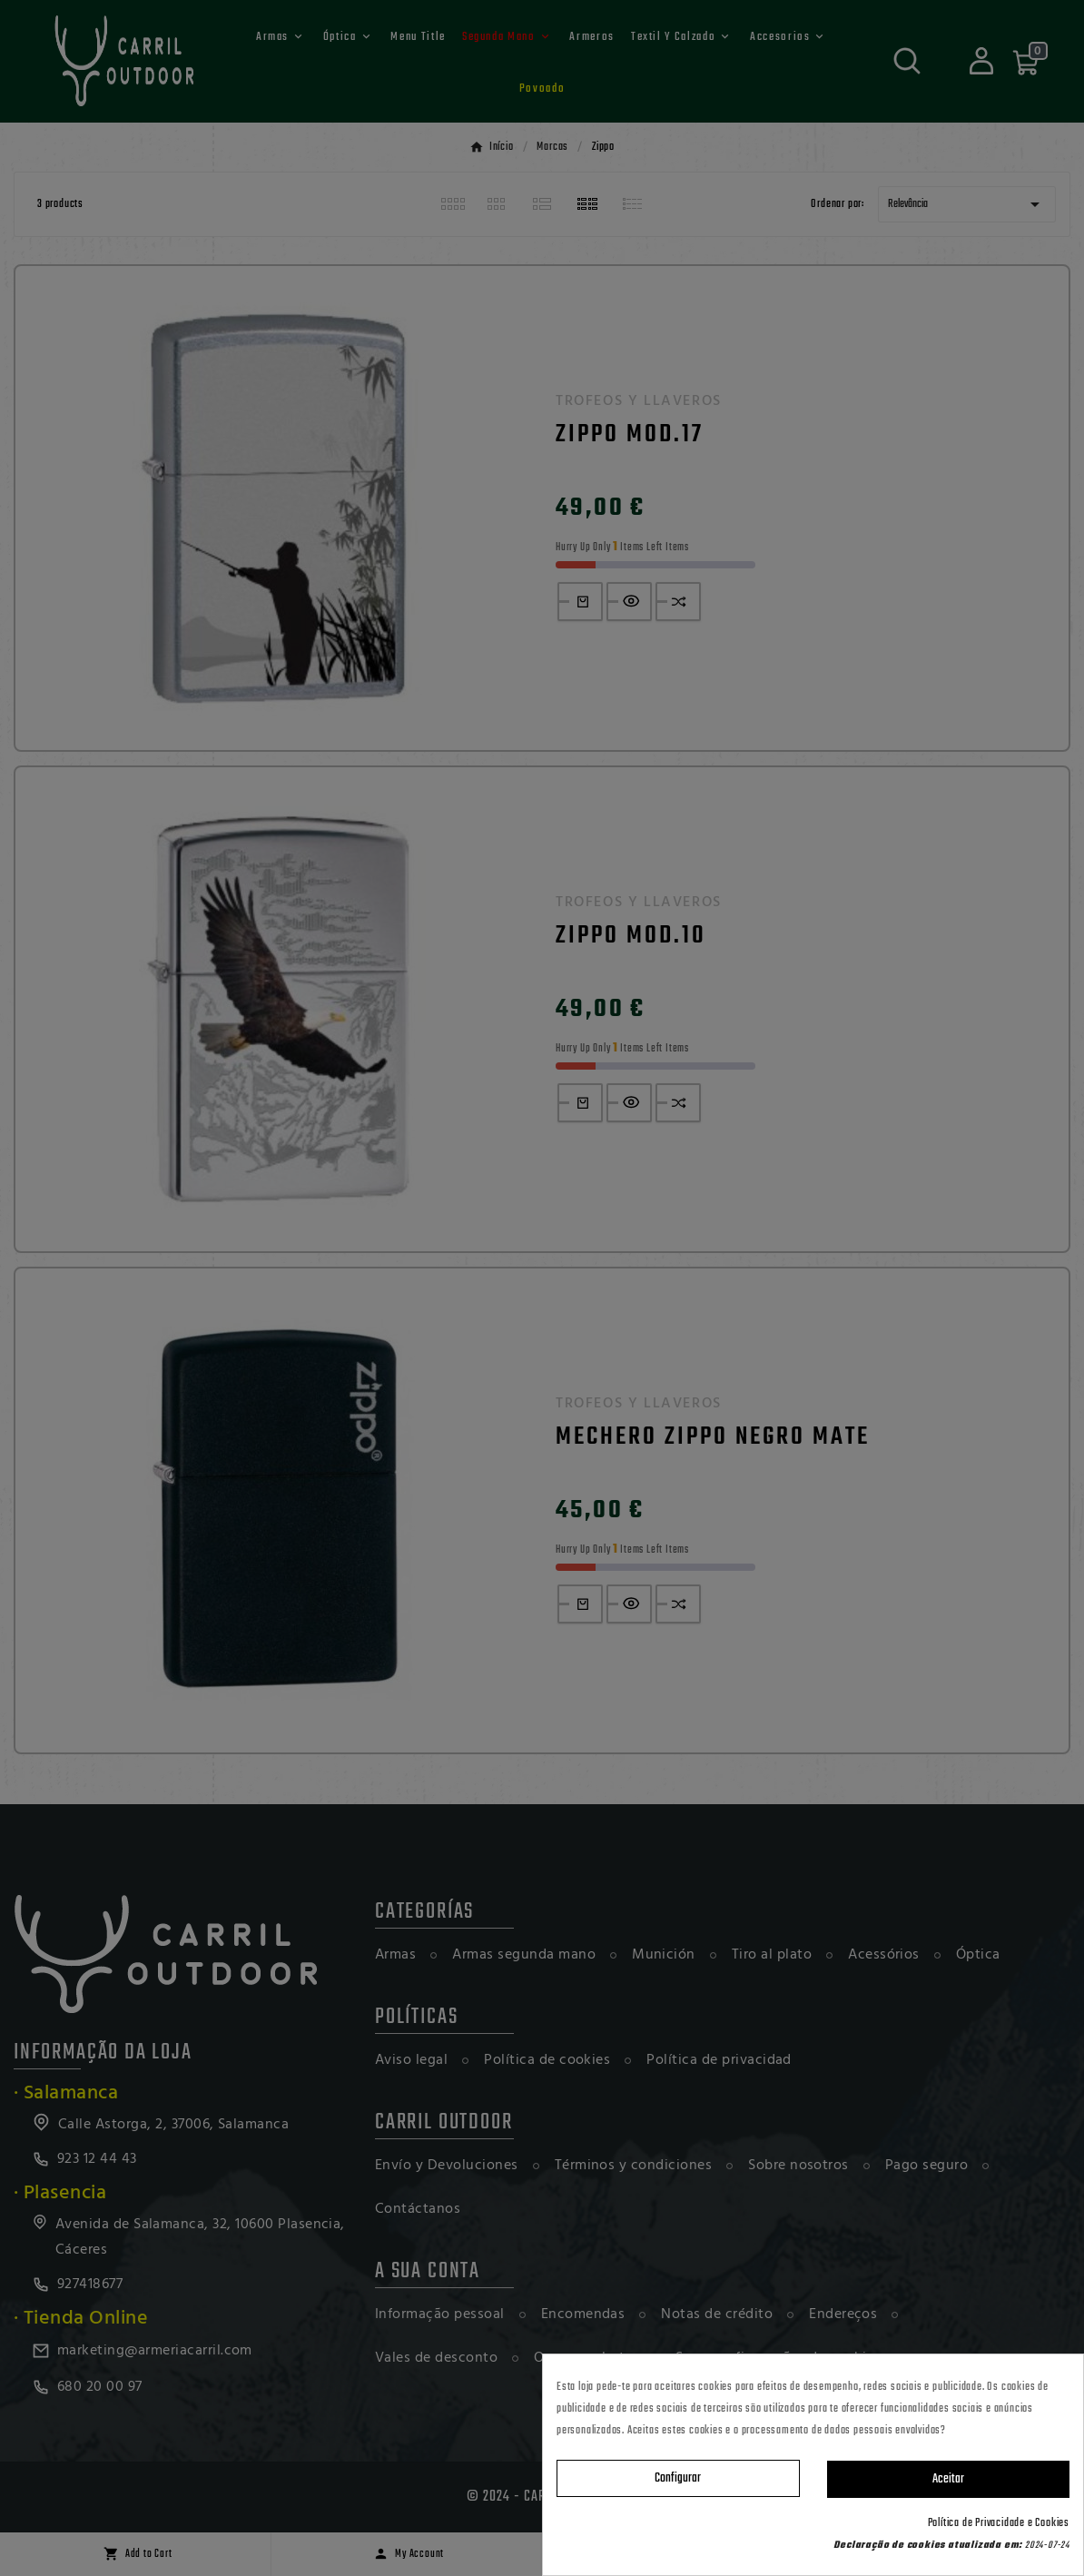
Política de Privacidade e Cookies (998, 2523)
